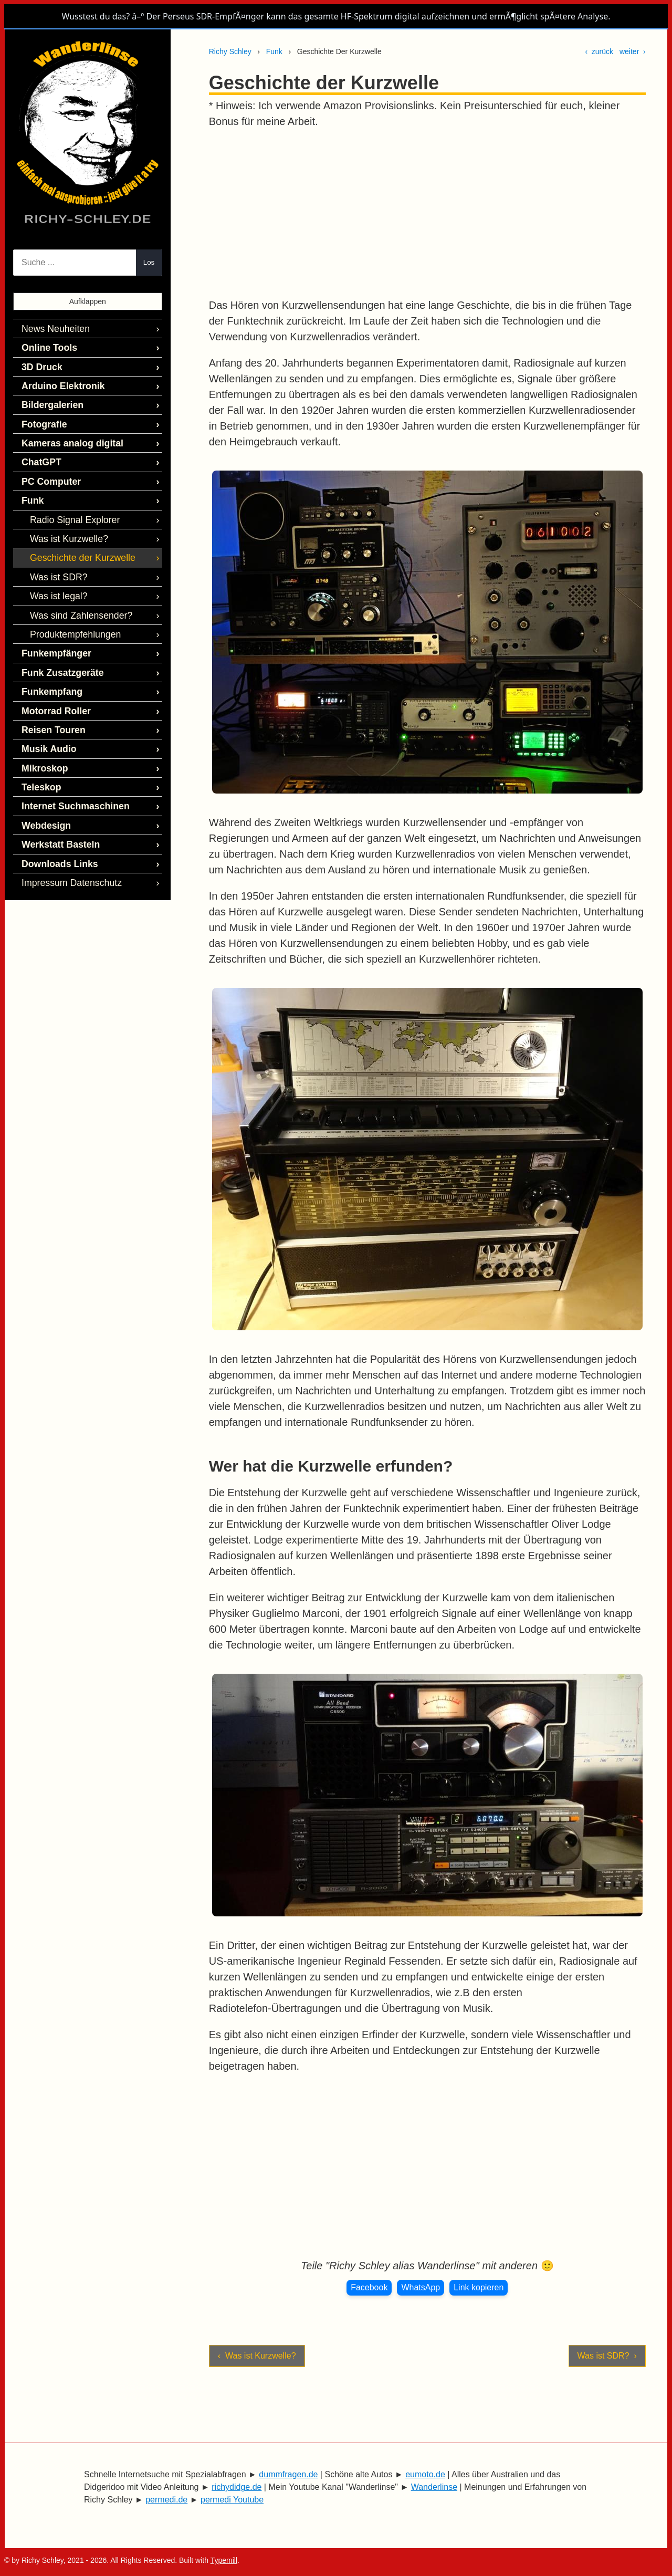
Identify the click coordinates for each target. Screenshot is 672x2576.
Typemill (224, 2560)
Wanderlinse (434, 2487)
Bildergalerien (50, 399)
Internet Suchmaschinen (70, 779)
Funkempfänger (53, 634)
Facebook (369, 2287)
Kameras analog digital (67, 436)
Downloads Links (56, 833)
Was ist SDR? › (607, 2355)
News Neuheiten (52, 328)
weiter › (633, 51)
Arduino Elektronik (59, 382)
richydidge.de (236, 2487)
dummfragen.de (288, 2474)
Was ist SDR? (56, 562)
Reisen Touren (50, 707)
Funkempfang (49, 670)
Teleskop (39, 761)
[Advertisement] (427, 213)
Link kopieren (478, 2287)
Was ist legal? (56, 580)
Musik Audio (46, 725)
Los (149, 262)
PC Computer (48, 472)
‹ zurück (599, 51)
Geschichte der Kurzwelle (77, 544)
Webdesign (44, 797)
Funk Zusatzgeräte (59, 653)
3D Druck (40, 364)
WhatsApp (420, 2287)
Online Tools (47, 345)
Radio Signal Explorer (70, 508)
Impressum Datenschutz (67, 851)
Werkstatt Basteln (57, 815)
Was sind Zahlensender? (76, 599)
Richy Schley (230, 51)
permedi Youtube (232, 2499)
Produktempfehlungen (71, 616)
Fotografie (42, 418)
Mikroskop (43, 743)
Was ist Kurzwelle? (65, 526)
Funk (274, 51)
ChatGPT (39, 454)
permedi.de (166, 2499)
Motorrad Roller (53, 689)
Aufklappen (87, 301)
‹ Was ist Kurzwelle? (257, 2355)
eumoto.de (425, 2474)
